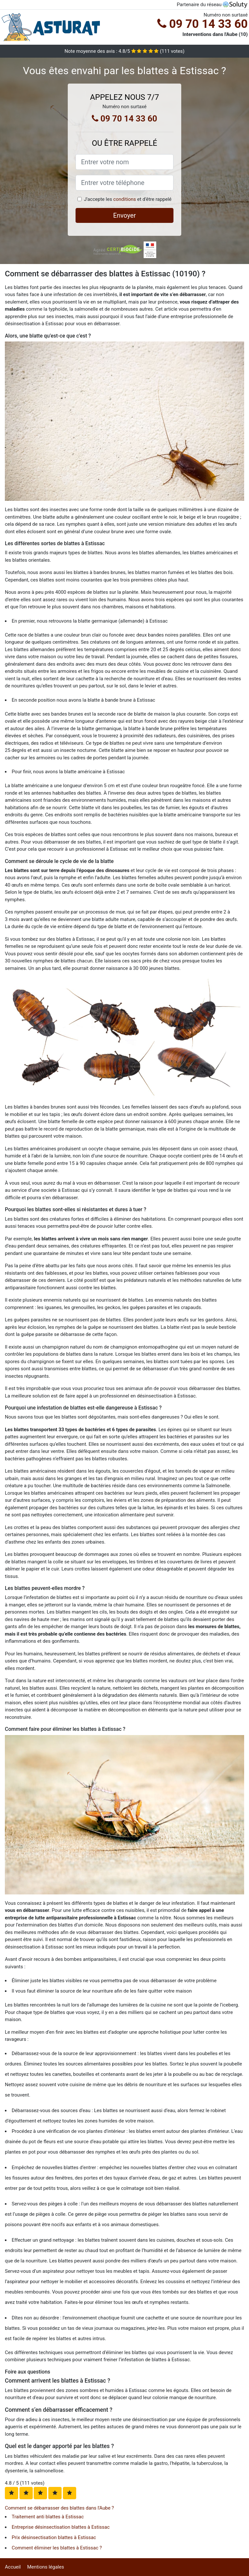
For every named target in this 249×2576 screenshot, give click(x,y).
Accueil (13, 2567)
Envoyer (124, 215)
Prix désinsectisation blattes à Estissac (54, 2537)
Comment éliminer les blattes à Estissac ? (57, 2548)
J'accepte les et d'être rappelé (128, 199)
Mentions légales (45, 2567)
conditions (124, 199)
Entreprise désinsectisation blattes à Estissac (61, 2527)
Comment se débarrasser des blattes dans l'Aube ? (59, 2508)
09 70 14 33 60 (202, 24)
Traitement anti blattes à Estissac (48, 2517)
